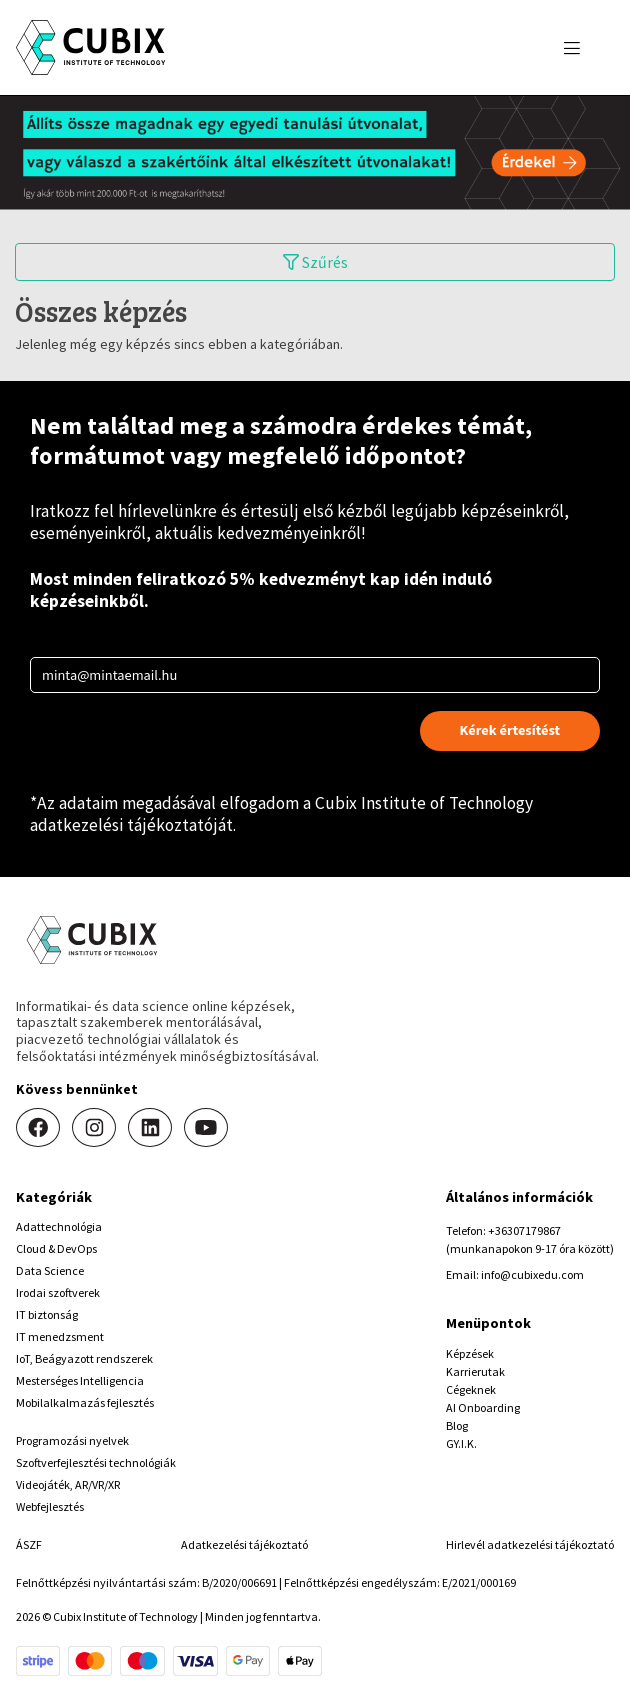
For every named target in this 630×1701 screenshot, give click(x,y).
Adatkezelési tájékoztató (244, 1544)
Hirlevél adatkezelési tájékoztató (530, 1544)
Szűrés (315, 262)
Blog (457, 1425)
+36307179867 (524, 1230)
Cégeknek (471, 1389)
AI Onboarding (483, 1407)
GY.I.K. (461, 1443)
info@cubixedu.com (532, 1274)
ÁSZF (29, 1544)
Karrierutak (475, 1371)
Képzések (470, 1353)
